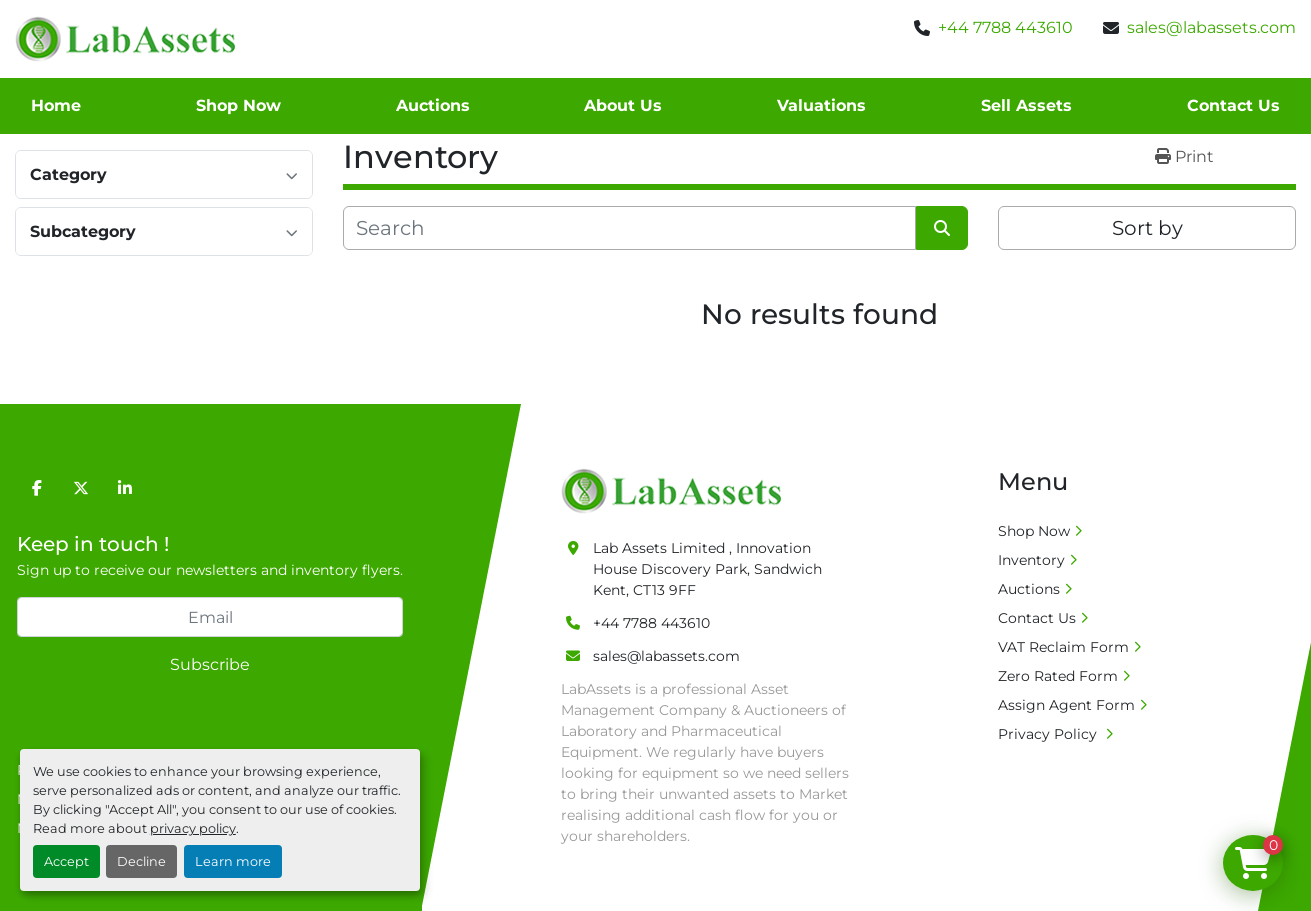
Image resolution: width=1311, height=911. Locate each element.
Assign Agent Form (1066, 705)
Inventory (1031, 560)
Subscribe (210, 664)
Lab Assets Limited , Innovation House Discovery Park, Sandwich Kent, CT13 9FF (707, 569)
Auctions (433, 105)
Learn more (233, 861)
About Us (623, 105)
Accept (66, 861)
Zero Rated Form (1058, 676)
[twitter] (81, 488)
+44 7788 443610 (1005, 27)
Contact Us (1233, 105)
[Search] (629, 228)
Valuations (821, 105)
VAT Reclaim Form (1063, 647)
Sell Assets (1026, 105)
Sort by (1147, 228)
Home (56, 105)
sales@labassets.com (1211, 27)
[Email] (210, 617)
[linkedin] (125, 488)
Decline (141, 861)
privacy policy (193, 828)
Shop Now (238, 105)
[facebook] (37, 488)
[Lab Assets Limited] (676, 490)
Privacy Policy (1049, 734)
